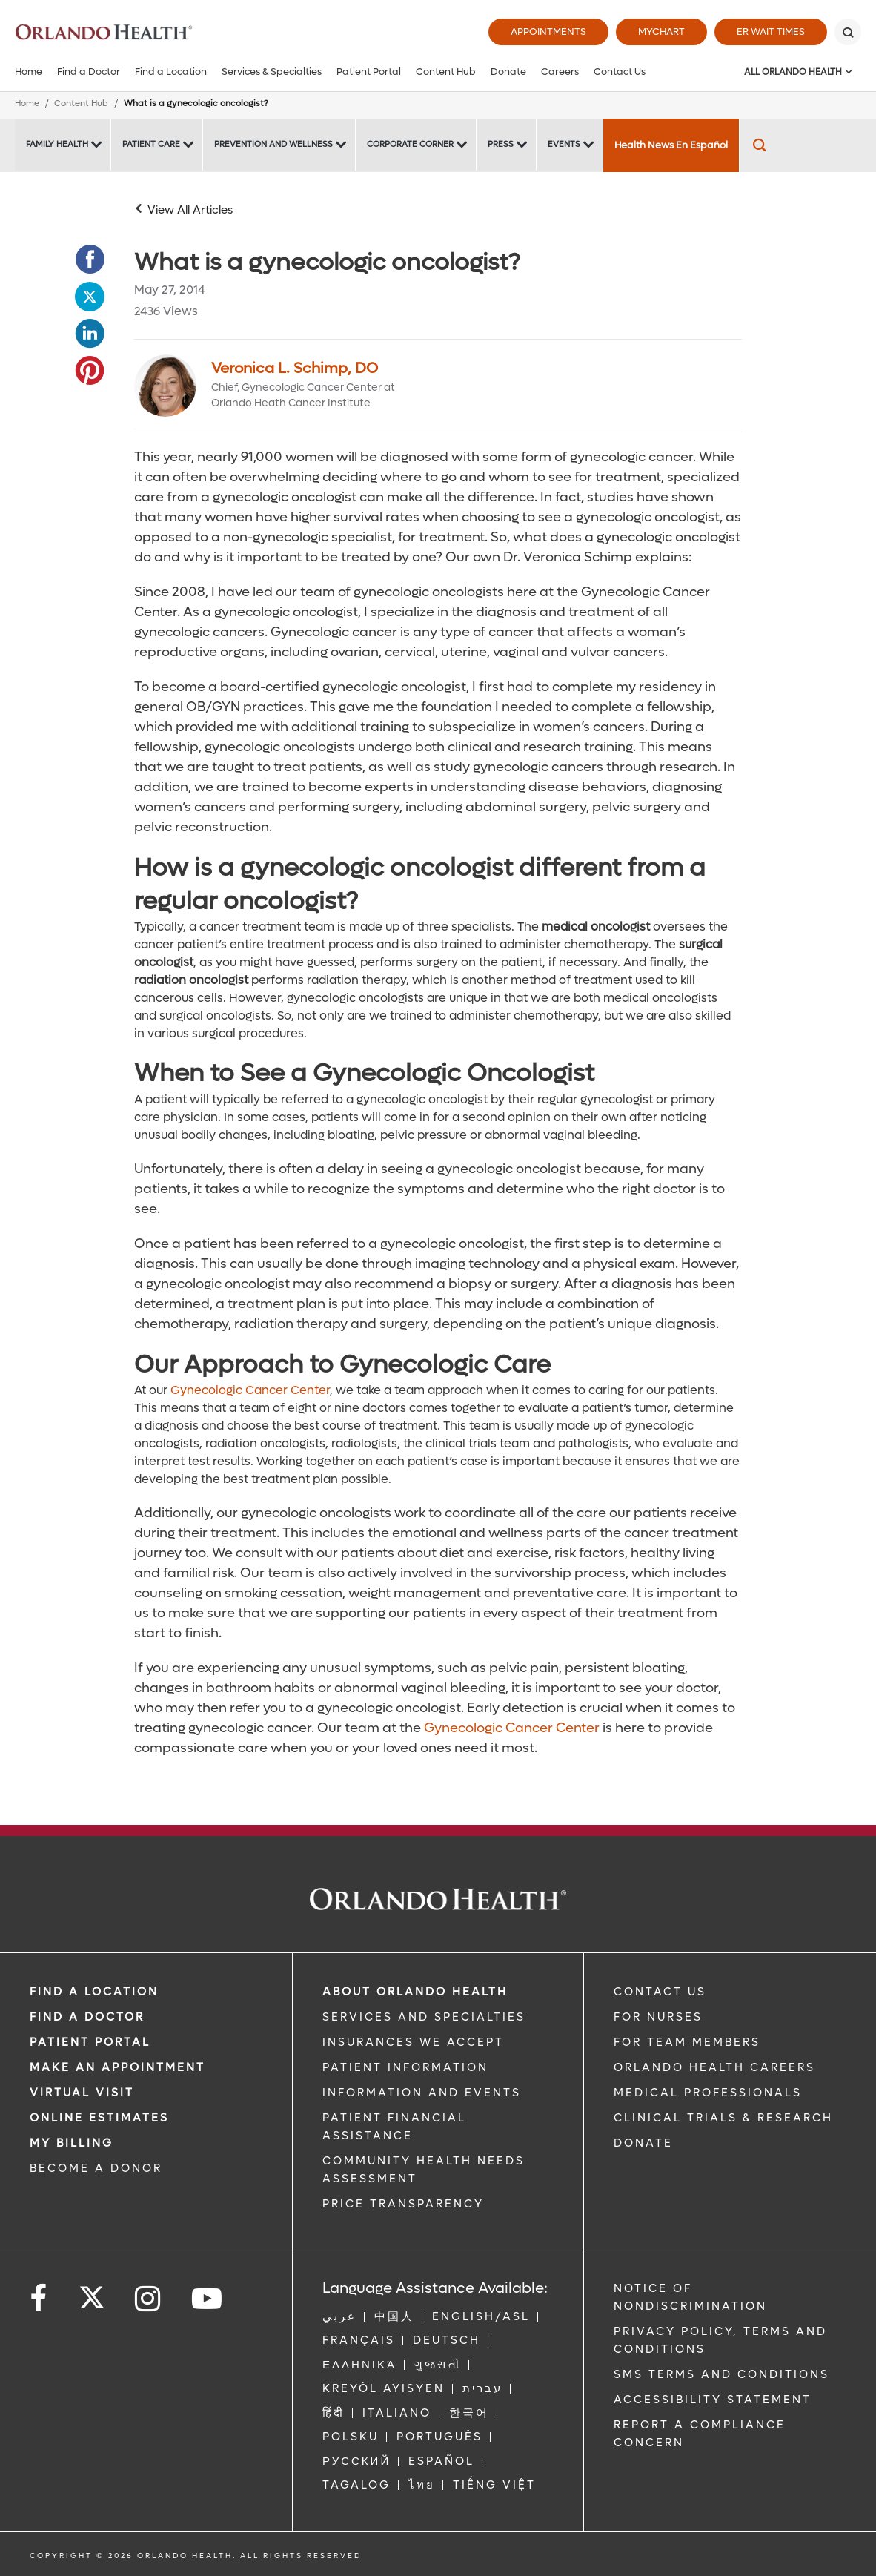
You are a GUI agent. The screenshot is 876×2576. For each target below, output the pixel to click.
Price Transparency (403, 2203)
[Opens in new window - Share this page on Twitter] (89, 296)
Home (28, 71)
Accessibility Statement (713, 2399)
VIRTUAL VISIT (82, 2092)
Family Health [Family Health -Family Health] (57, 144)
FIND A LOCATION (94, 1991)
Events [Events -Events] (564, 144)
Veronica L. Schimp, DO (294, 368)
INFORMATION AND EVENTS (421, 2092)
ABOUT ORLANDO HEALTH (415, 1991)
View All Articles (190, 209)
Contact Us (620, 71)
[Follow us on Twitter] (92, 2292)
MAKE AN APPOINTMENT (117, 2067)
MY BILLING (71, 2143)
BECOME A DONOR (96, 2168)
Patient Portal (368, 71)
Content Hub (446, 71)
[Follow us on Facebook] (39, 2299)
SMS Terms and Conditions (721, 2374)
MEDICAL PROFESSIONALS (708, 2092)
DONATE (643, 2143)
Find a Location (171, 71)
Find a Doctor (88, 71)
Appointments (548, 31)
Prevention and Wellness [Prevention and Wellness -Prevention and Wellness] (273, 144)
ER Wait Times (771, 31)
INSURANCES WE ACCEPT (413, 2042)
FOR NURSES (658, 2016)
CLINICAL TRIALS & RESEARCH (723, 2117)
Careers (560, 71)
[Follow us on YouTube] (208, 2299)
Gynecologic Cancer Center (250, 1390)
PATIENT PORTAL (90, 2042)
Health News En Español (671, 145)
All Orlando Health (793, 72)
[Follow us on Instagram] (148, 2299)
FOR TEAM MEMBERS (687, 2042)
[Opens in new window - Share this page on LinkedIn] (89, 334)
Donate (508, 71)
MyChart (661, 31)
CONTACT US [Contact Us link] (660, 1991)
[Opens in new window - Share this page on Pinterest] (89, 371)
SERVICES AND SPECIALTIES (423, 2016)
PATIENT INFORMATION (405, 2067)
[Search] (847, 32)
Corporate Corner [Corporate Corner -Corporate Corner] (410, 144)
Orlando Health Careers (714, 2067)
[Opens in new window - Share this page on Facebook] (89, 259)
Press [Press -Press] (501, 144)
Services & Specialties (272, 71)
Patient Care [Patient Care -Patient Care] (151, 144)
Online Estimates (99, 2117)
